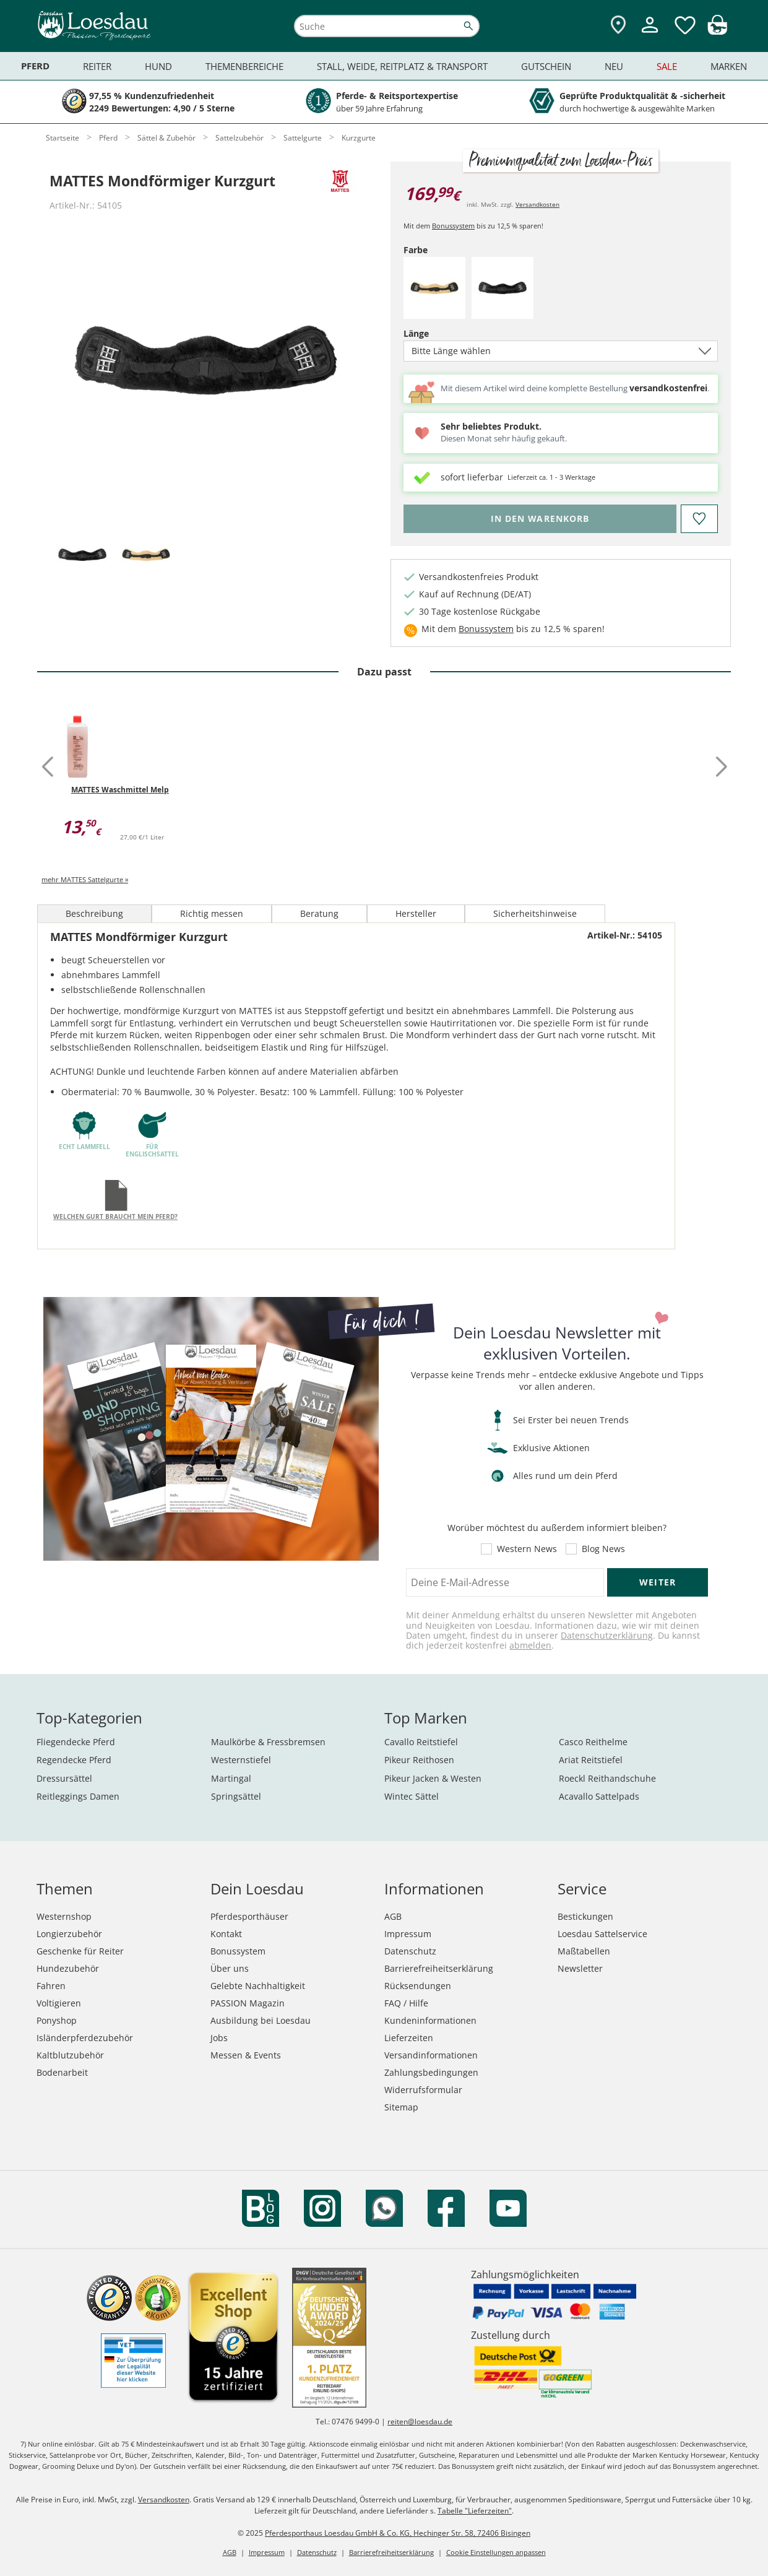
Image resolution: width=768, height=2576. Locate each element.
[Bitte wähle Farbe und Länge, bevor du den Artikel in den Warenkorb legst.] (539, 519)
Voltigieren (59, 2003)
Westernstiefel (241, 1760)
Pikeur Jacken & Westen (432, 1778)
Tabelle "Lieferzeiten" (475, 2510)
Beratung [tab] (319, 913)
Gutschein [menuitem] (546, 66)
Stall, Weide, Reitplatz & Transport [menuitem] (402, 66)
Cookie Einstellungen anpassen (496, 2552)
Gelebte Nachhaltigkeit (257, 1986)
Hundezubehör (68, 1968)
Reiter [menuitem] (97, 66)
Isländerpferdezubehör (85, 2038)
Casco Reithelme (593, 1742)
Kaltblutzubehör (70, 2055)
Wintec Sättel (411, 1796)
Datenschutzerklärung (607, 1635)
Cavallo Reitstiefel (421, 1742)
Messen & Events (245, 2055)
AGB (393, 1916)
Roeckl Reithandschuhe (607, 1778)
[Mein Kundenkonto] (650, 34)
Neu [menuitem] (614, 66)
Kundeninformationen (430, 2020)
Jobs (219, 2038)
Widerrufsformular (423, 2090)
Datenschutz (410, 1951)
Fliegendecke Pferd (76, 1742)
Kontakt (226, 1934)
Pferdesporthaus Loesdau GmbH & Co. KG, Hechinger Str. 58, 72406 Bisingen (397, 2533)
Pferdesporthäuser (249, 1916)
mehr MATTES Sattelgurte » (84, 879)
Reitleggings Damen (78, 1796)
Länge (437, 333)
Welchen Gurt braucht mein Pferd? (115, 1216)
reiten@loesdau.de (419, 2421)
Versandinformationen (431, 2055)
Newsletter (580, 1968)
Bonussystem (453, 225)
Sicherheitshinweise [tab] (535, 913)
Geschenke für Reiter (80, 1951)
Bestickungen (585, 1916)
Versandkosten (537, 204)
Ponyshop (57, 2020)
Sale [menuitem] (667, 66)
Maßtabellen (584, 1951)
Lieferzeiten (408, 2038)
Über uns (229, 1968)
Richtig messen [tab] (211, 913)
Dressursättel (64, 1778)
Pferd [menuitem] (35, 65)
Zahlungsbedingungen (431, 2072)
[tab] (82, 555)
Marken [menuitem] (728, 66)
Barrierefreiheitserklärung (438, 1968)
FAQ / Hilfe (406, 2003)
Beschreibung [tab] (94, 913)
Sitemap (401, 2107)
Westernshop (64, 1916)
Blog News (603, 1549)
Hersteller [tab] (415, 913)
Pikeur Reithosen (419, 1760)
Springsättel (236, 1796)
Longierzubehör (69, 1934)
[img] (717, 31)
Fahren (51, 1986)
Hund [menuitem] (158, 66)
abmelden (530, 1645)
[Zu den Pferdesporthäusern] (618, 25)
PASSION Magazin (247, 2003)
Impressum (407, 1934)
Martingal (231, 1778)
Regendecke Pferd (74, 1760)
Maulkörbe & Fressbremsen (268, 1742)
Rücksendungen (417, 1986)
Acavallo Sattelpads (599, 1796)
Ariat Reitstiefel (591, 1760)
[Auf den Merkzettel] (699, 519)
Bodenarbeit (62, 2072)
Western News (527, 1549)
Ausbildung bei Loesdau (260, 2020)
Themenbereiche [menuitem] (244, 66)
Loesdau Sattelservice (602, 1934)
